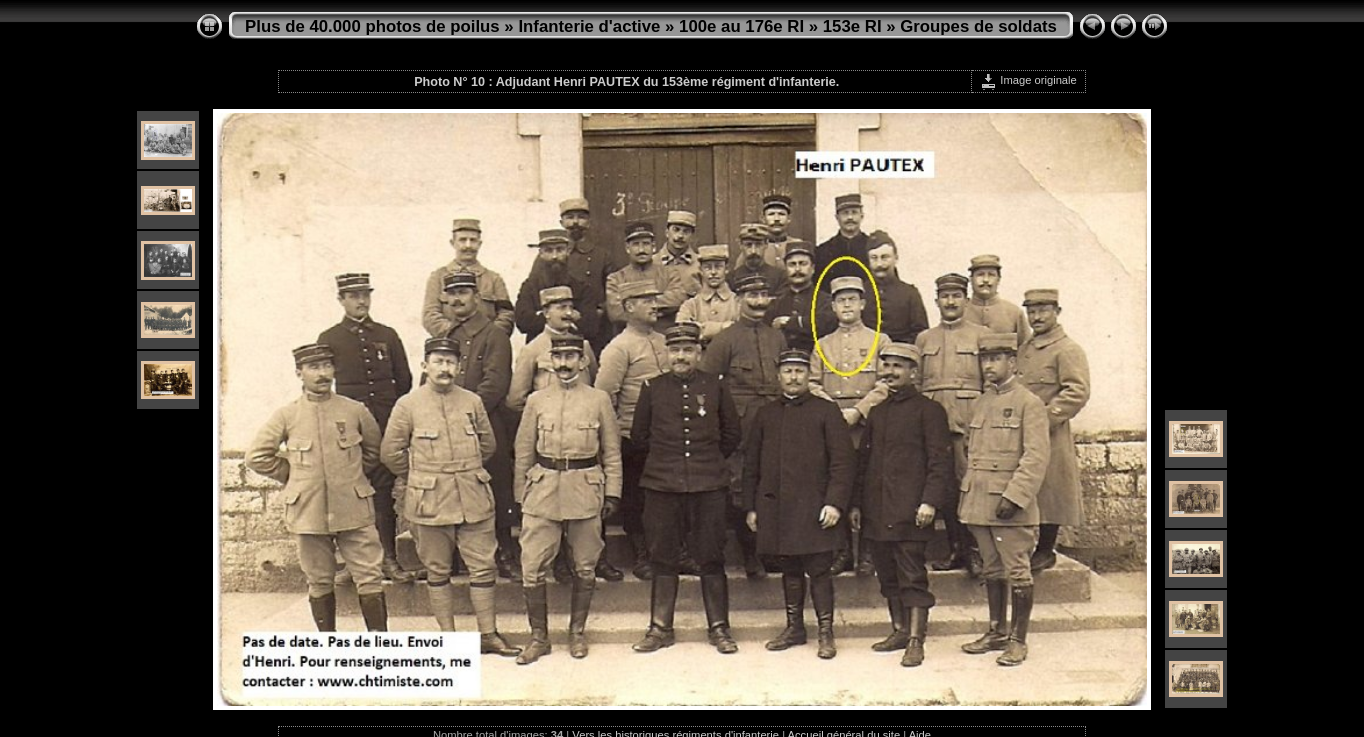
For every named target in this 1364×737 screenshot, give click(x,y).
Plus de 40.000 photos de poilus (372, 26)
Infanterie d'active (589, 26)
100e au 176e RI (741, 26)
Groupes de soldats (978, 26)
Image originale (1028, 80)
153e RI (852, 26)
